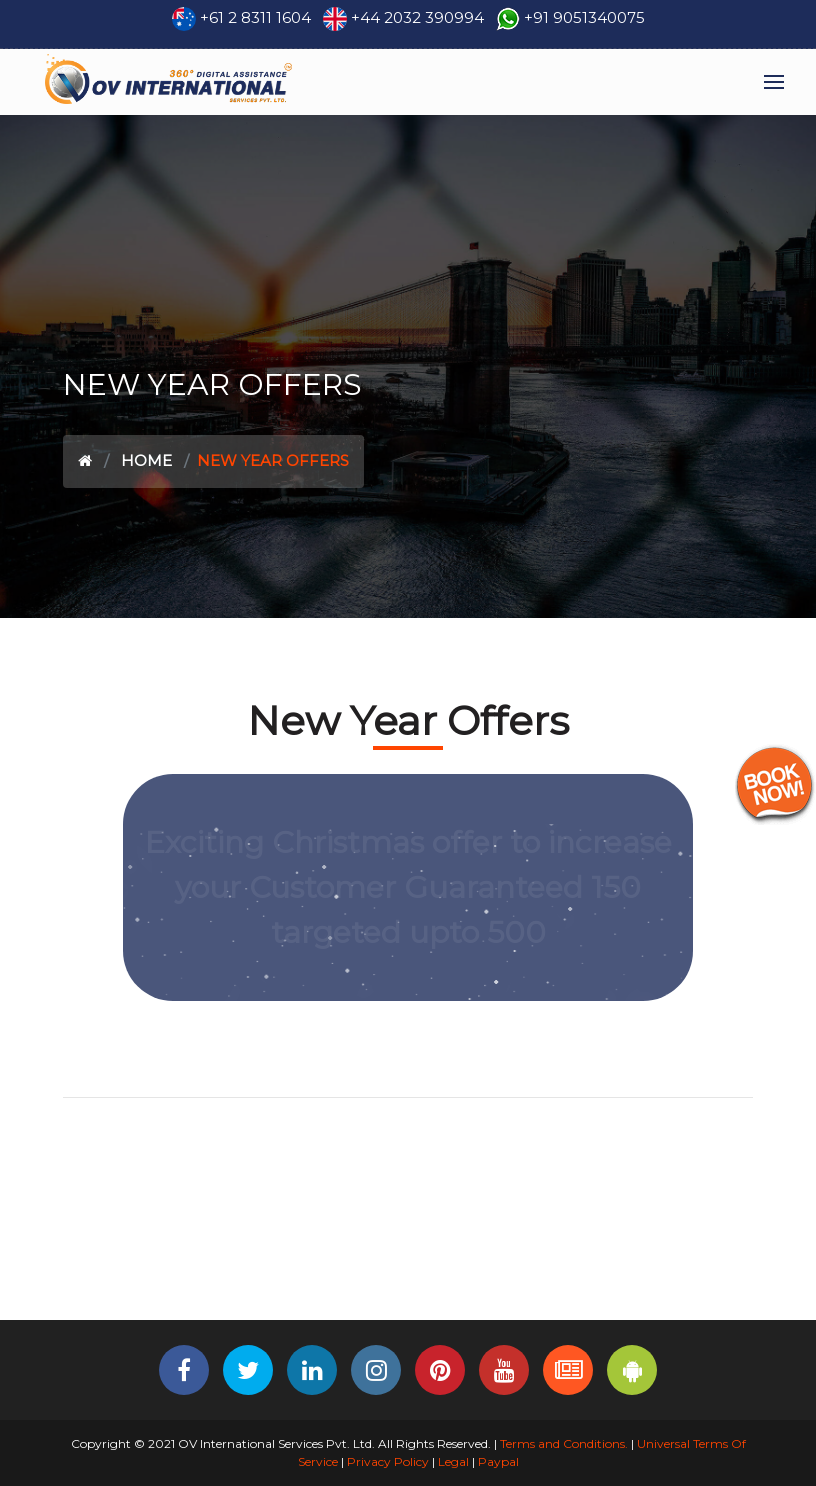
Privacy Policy (388, 1461)
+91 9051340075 (584, 17)
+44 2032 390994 (417, 17)
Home (146, 460)
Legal (453, 1461)
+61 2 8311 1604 (255, 17)
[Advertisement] (408, 1254)
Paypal (498, 1461)
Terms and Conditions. (562, 1443)
